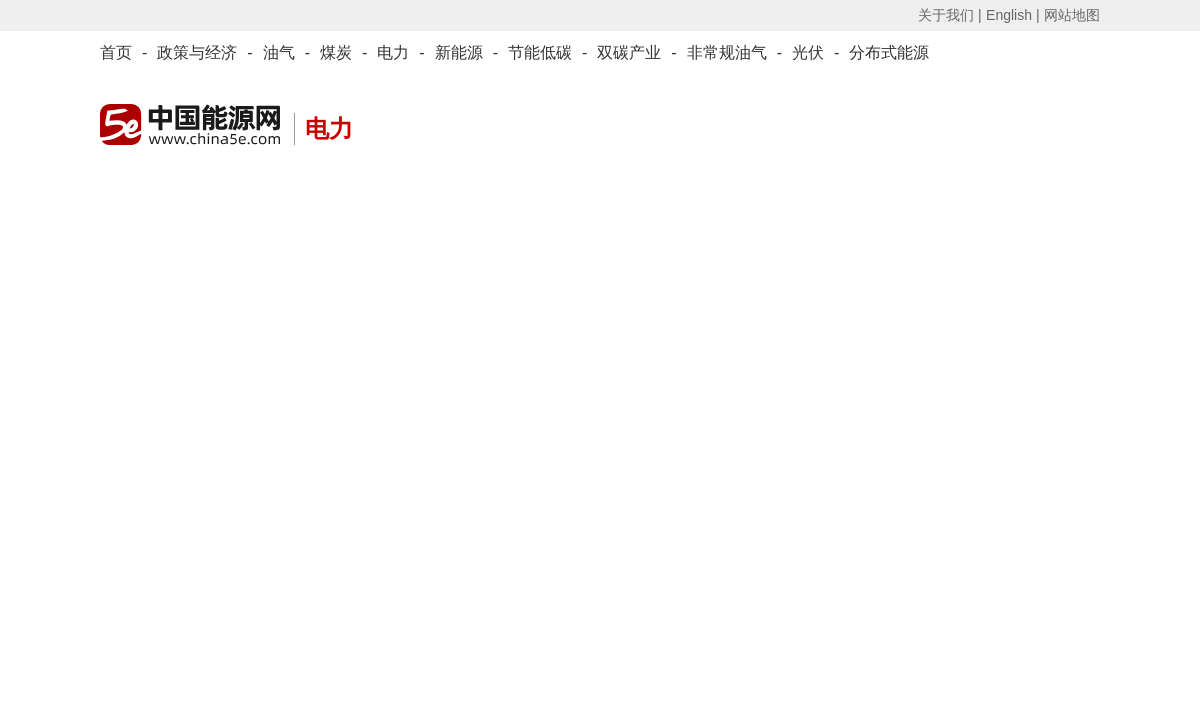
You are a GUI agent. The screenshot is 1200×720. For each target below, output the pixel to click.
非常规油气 (727, 52)
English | (1012, 15)
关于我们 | (950, 15)
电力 (393, 52)
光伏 (808, 52)
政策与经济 (197, 52)
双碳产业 (629, 52)
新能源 (459, 52)
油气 (279, 52)
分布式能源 (889, 52)
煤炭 (336, 52)
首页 (116, 52)
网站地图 (1072, 15)
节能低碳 (540, 52)
